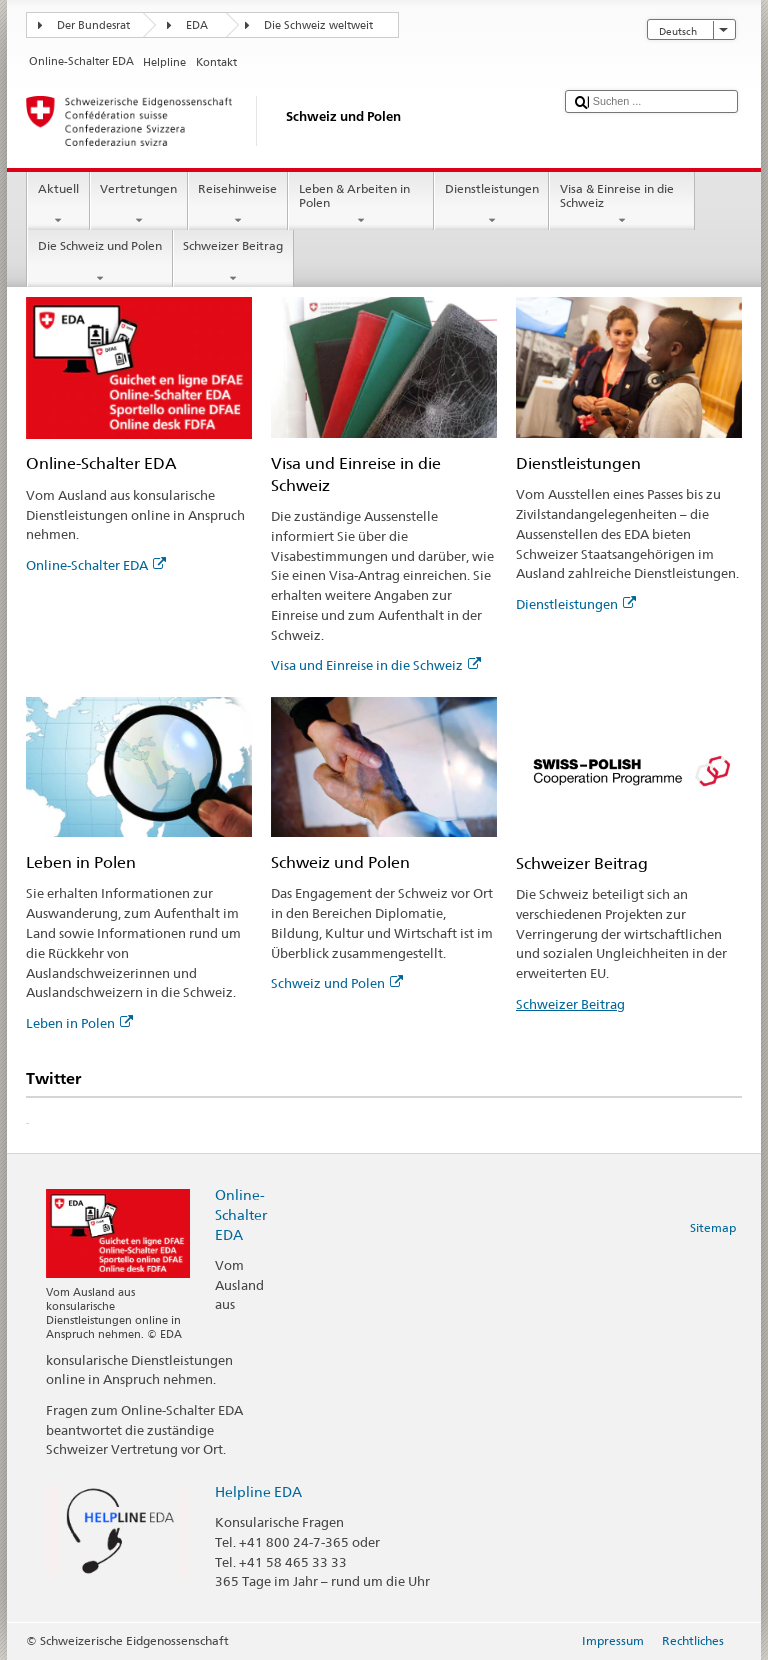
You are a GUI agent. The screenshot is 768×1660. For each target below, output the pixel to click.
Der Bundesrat (93, 25)
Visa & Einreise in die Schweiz (622, 205)
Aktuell (58, 205)
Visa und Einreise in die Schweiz (376, 665)
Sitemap (713, 1227)
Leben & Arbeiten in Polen (361, 205)
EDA (197, 25)
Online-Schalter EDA (96, 565)
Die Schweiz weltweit (318, 25)
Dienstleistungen (491, 205)
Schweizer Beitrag (233, 262)
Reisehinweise (238, 205)
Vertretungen (139, 205)
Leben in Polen (79, 1023)
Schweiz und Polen (337, 983)
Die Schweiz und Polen (99, 262)
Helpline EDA (258, 1491)
